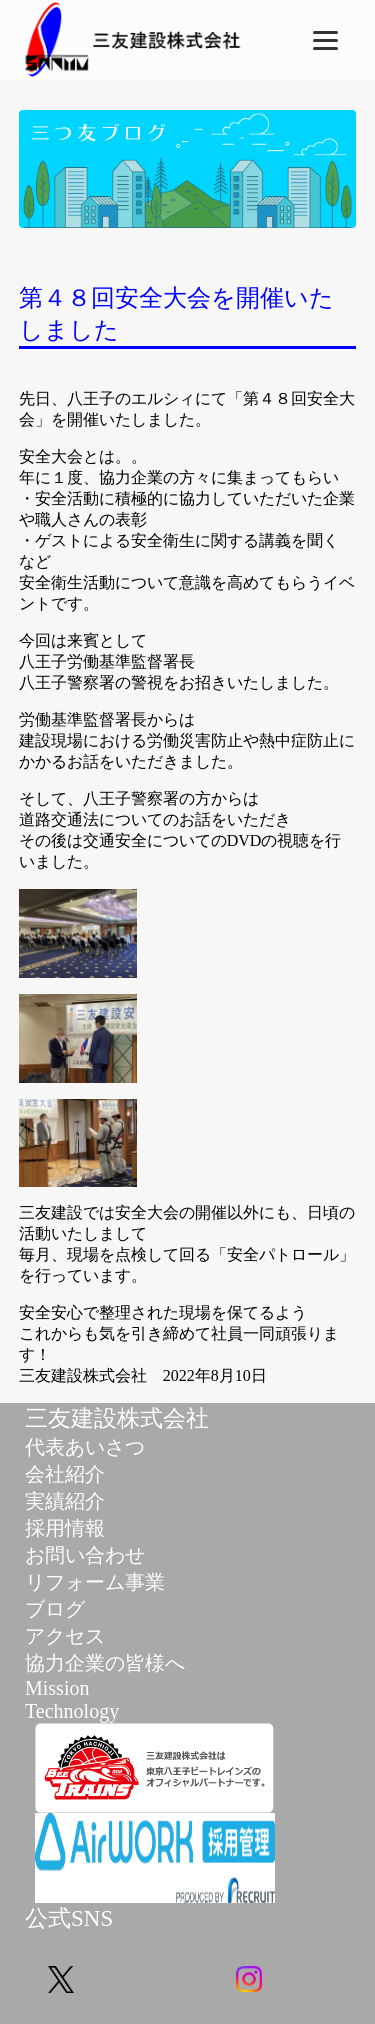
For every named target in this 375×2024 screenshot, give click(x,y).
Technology (72, 1711)
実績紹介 (65, 1501)
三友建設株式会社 (117, 1418)
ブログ (55, 1609)
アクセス (65, 1636)
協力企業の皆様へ (105, 1663)
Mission (57, 1688)
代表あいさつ (85, 1447)
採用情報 (65, 1528)
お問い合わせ (85, 1555)
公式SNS (69, 1918)
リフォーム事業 (95, 1582)
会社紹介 (65, 1474)
